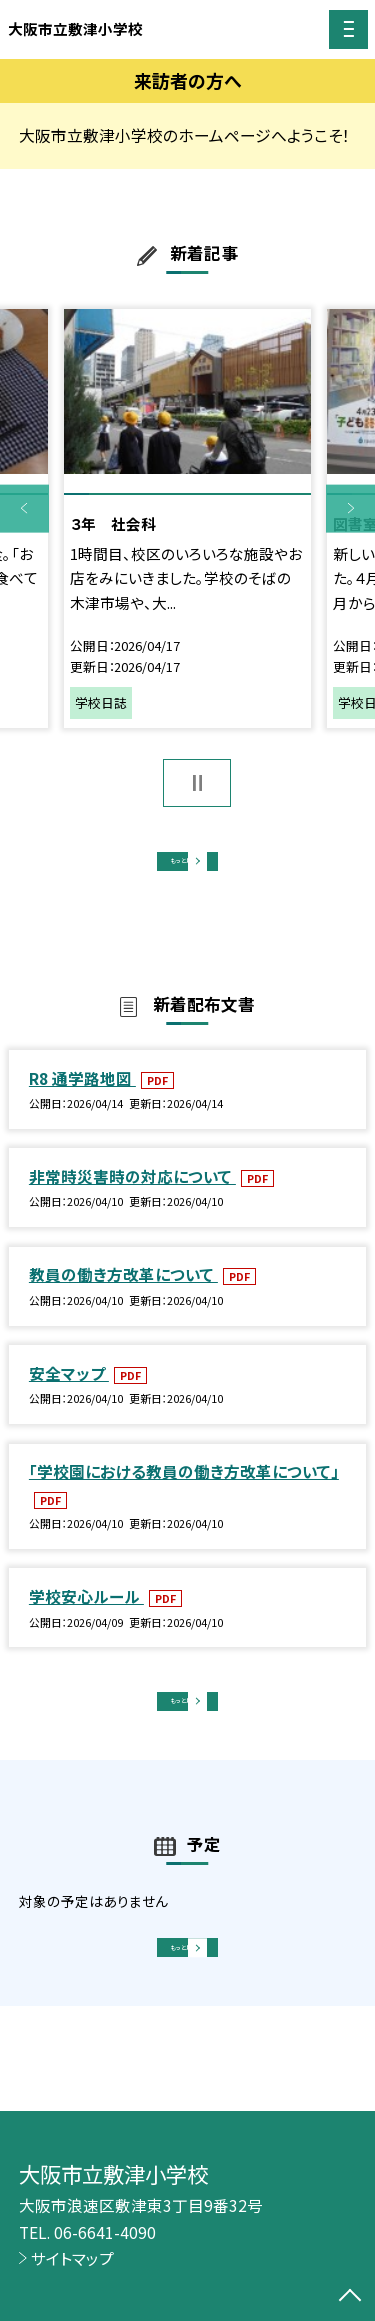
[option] (187, 518)
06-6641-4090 (105, 2232)
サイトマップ (72, 2258)
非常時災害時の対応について (132, 1196)
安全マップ (69, 1393)
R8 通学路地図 (82, 1097)
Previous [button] (24, 508)
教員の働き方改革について (123, 1294)
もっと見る (177, 867)
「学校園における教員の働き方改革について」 (184, 1491)
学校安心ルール (86, 1616)
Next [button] (350, 508)
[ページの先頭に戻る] (350, 2297)
